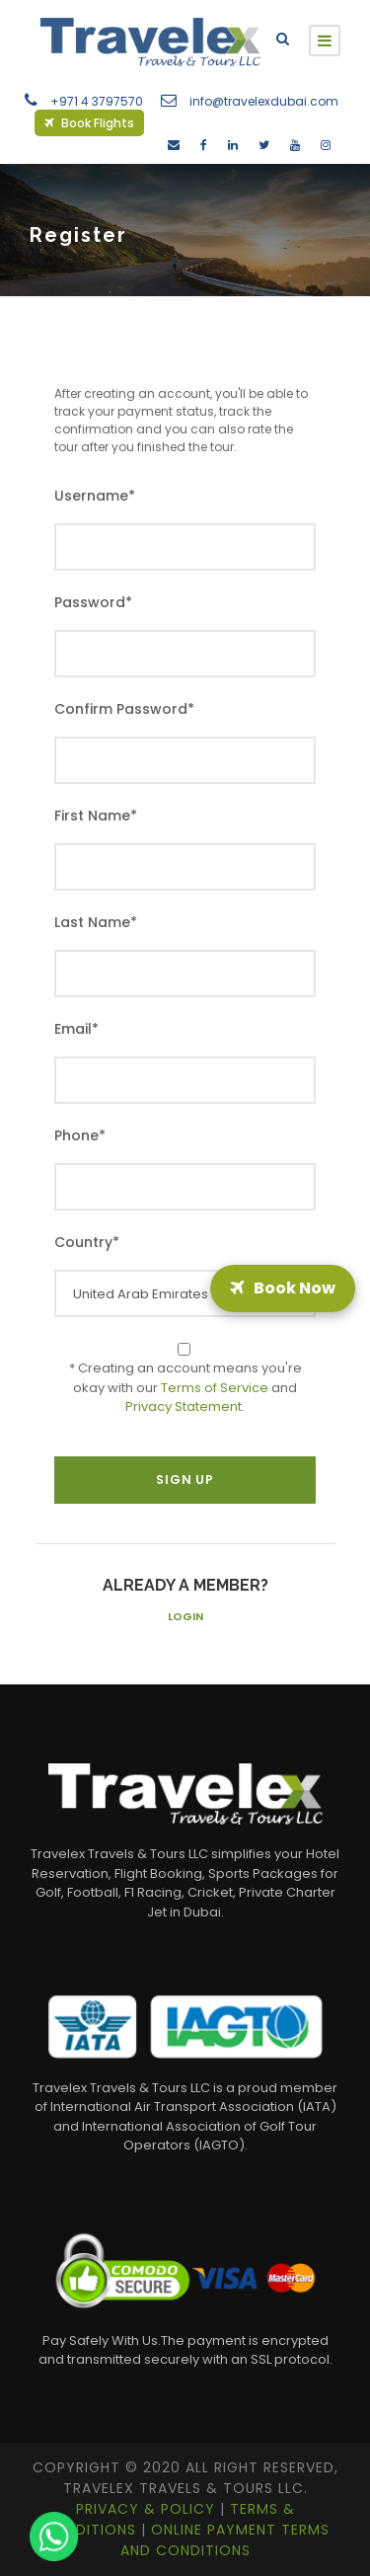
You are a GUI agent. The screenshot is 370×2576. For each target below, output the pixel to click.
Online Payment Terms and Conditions (225, 2540)
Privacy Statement (183, 1406)
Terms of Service (214, 1387)
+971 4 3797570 (96, 101)
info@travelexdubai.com (263, 101)
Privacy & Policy (148, 2509)
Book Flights (89, 123)
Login (185, 1616)
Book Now (282, 1288)
